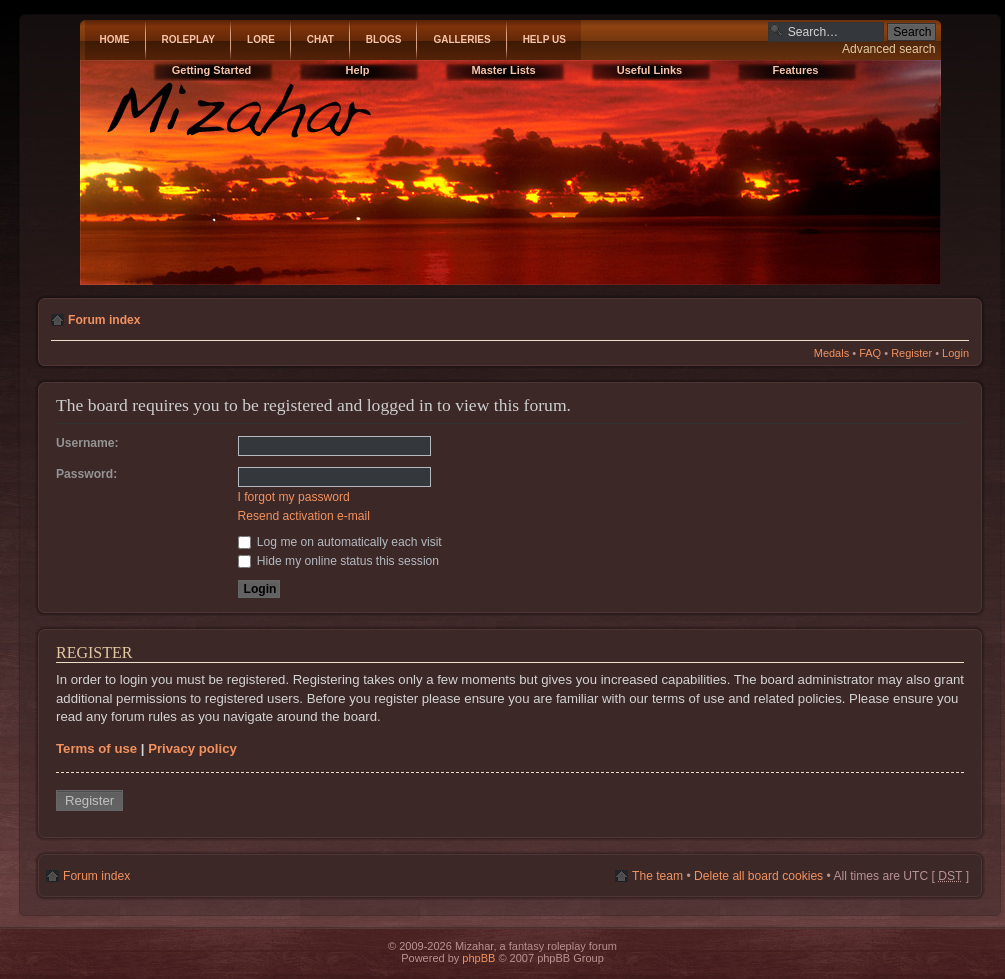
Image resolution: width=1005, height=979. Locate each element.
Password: (86, 474)
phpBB (478, 958)
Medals (831, 353)
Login (955, 353)
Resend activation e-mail (304, 516)
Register (911, 353)
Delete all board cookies (758, 876)
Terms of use (96, 748)
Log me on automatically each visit (340, 542)
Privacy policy (192, 748)
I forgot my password (294, 497)
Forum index (104, 320)
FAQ (870, 353)
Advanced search (888, 49)
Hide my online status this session (339, 561)
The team (657, 876)
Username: (87, 443)
